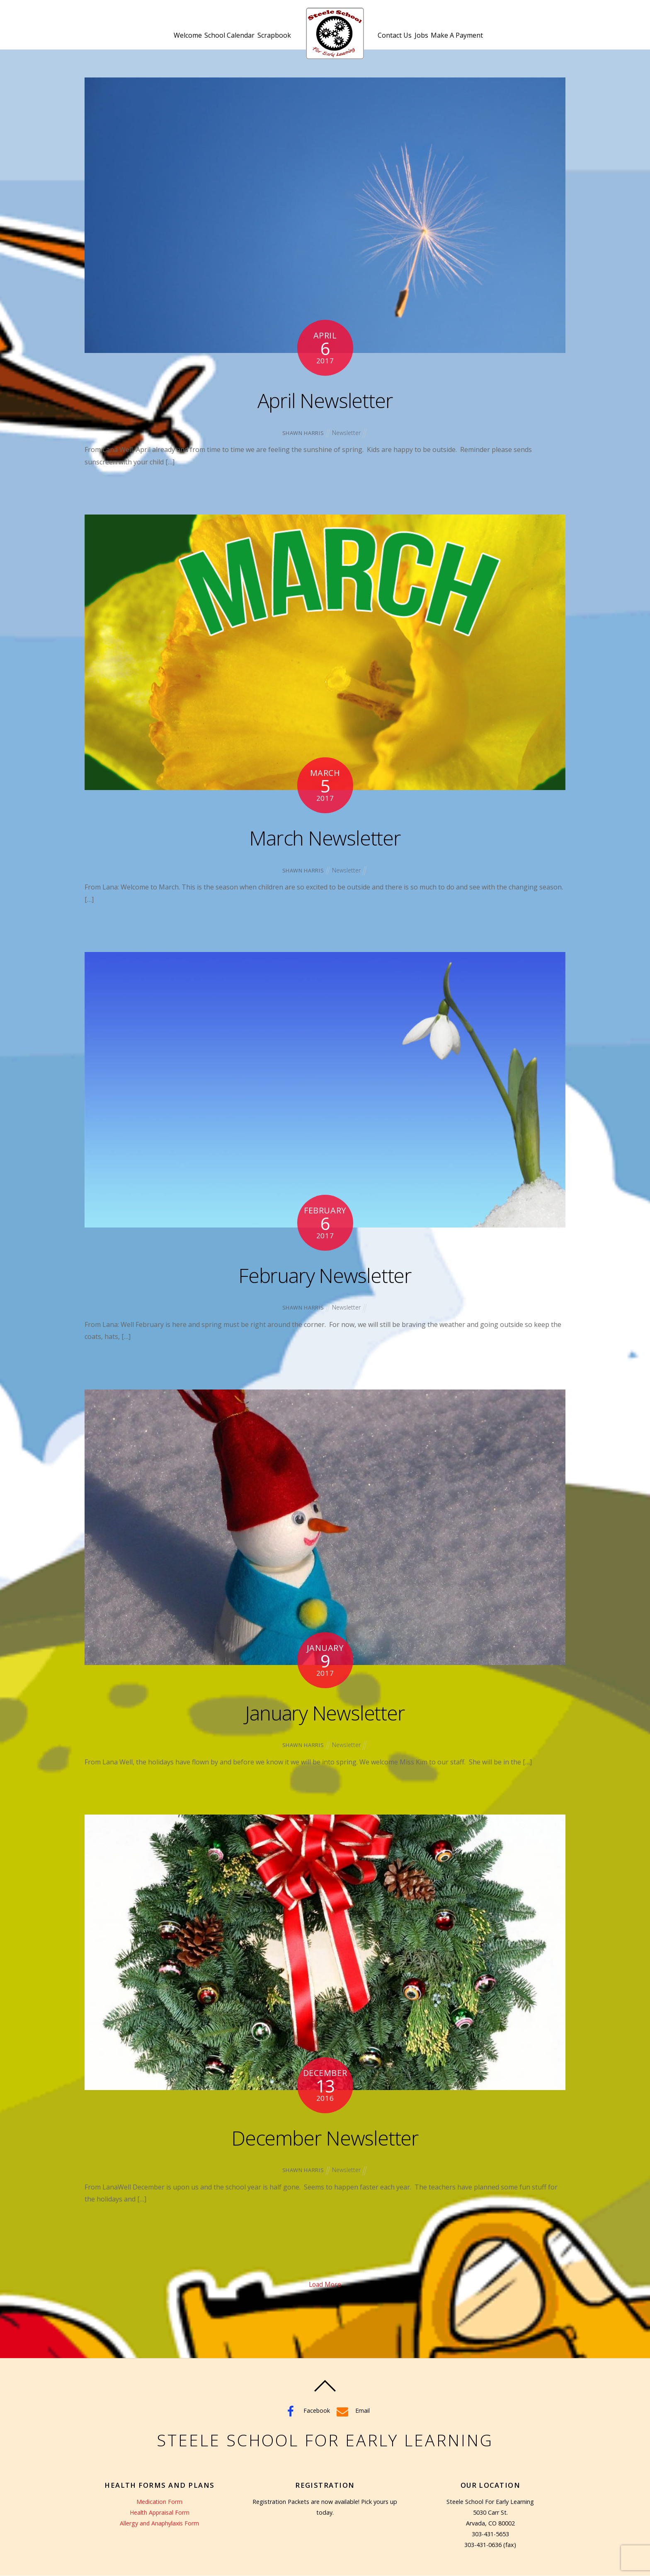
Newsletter (346, 433)
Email (352, 2411)
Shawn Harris (302, 433)
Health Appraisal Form (159, 2513)
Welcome (174, 39)
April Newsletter (325, 399)
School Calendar (222, 39)
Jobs (435, 39)
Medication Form (159, 2502)
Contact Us (402, 39)
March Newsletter (325, 836)
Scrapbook (274, 39)
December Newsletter (325, 2136)
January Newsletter (325, 1711)
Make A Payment (477, 39)
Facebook (306, 2411)
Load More (325, 2284)
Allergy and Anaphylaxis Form (159, 2524)
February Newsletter (325, 1274)
